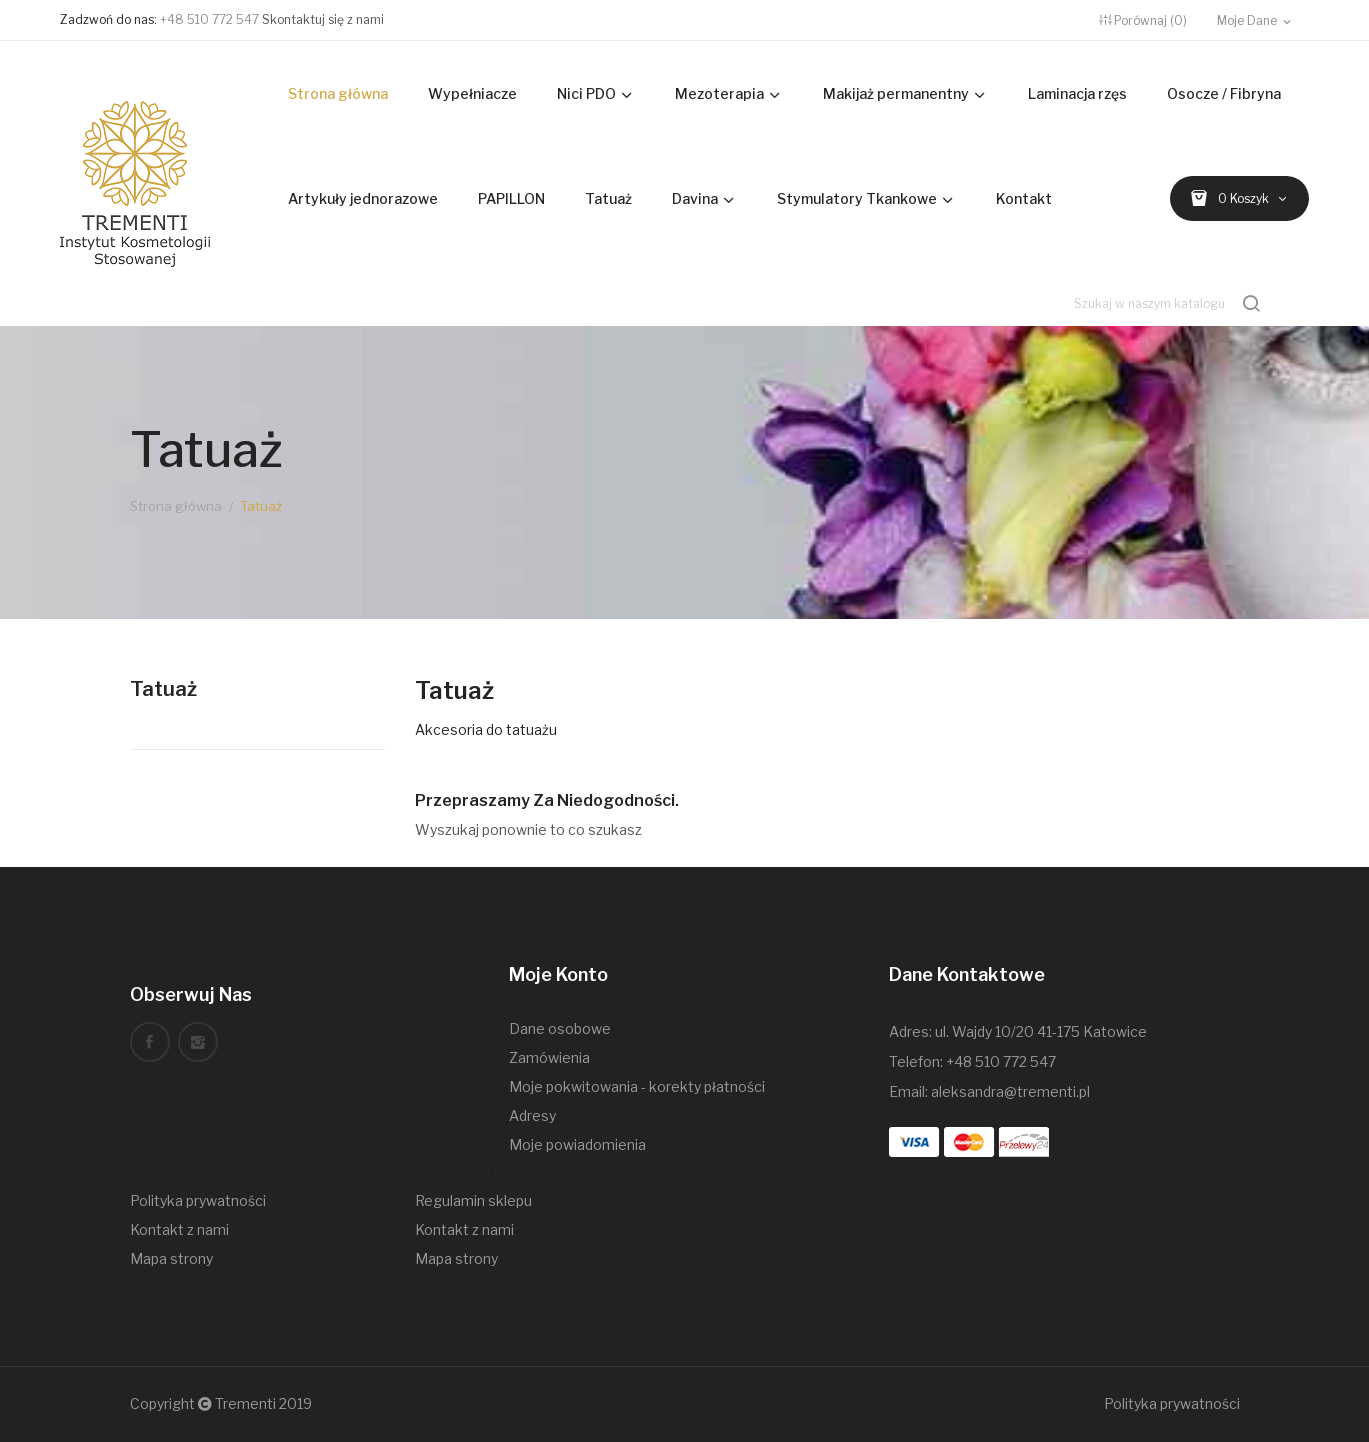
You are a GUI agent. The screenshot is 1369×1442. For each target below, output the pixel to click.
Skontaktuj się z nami (323, 19)
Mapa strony (171, 1258)
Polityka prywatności (198, 1200)
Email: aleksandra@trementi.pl (989, 1091)
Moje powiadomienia (577, 1144)
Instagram (198, 1042)
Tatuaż (163, 689)
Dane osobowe (560, 1028)
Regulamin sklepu (473, 1200)
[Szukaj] (1169, 303)
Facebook (150, 1042)
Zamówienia (549, 1057)
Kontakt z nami (179, 1229)
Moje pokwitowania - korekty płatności (637, 1086)
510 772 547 (1015, 1061)
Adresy (532, 1115)
